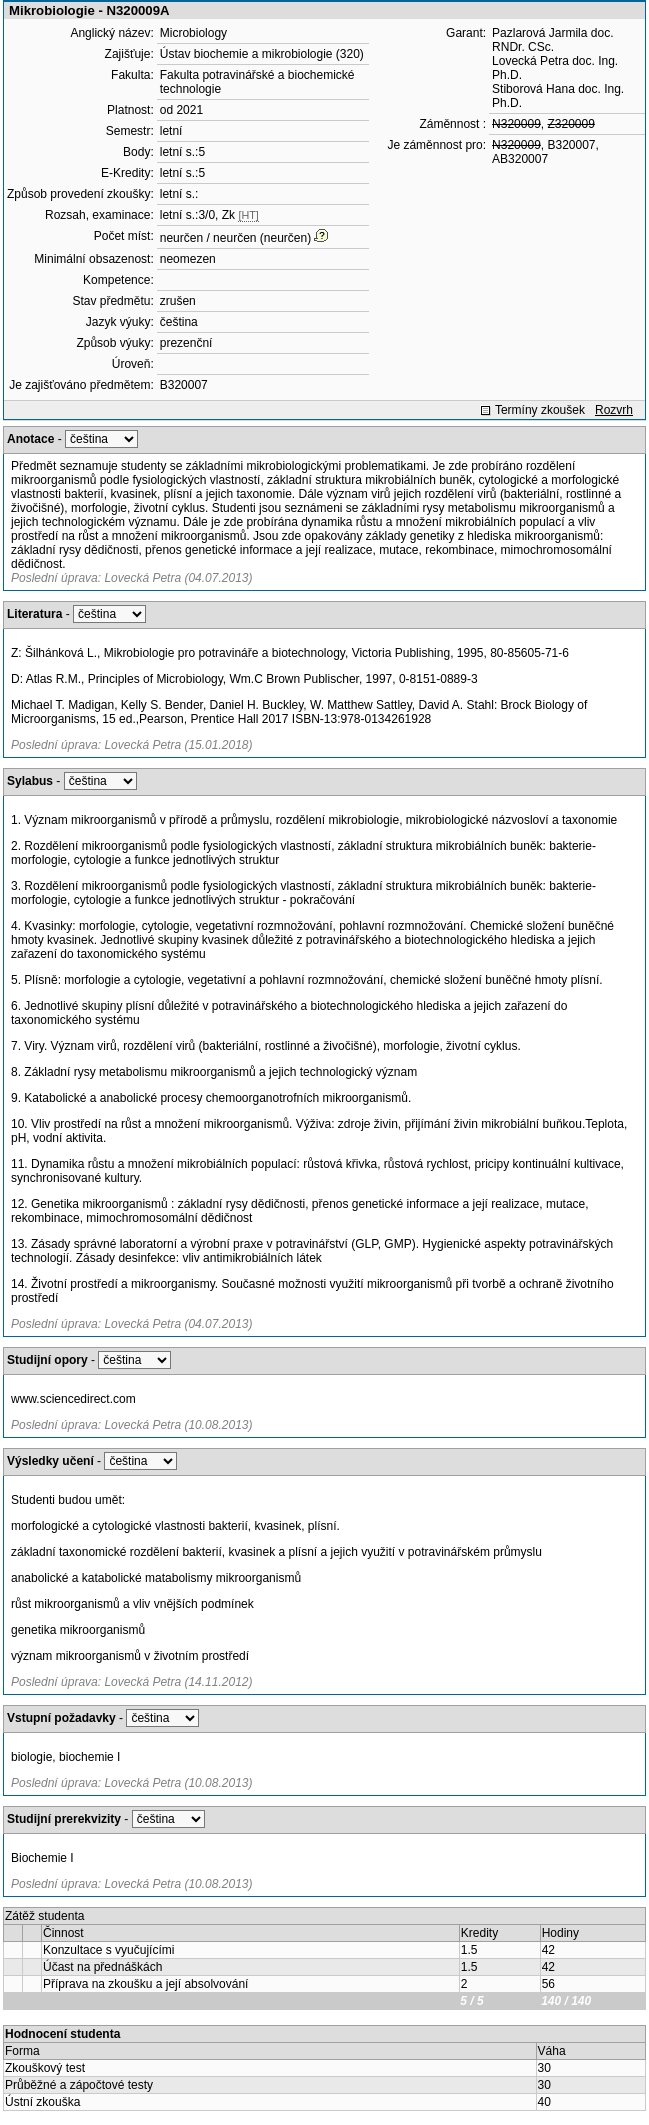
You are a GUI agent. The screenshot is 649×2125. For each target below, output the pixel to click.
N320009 (516, 124)
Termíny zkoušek (540, 410)
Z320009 (570, 124)
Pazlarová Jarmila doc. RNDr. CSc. (552, 40)
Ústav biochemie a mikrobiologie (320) (262, 54)
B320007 (184, 385)
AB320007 (520, 159)
